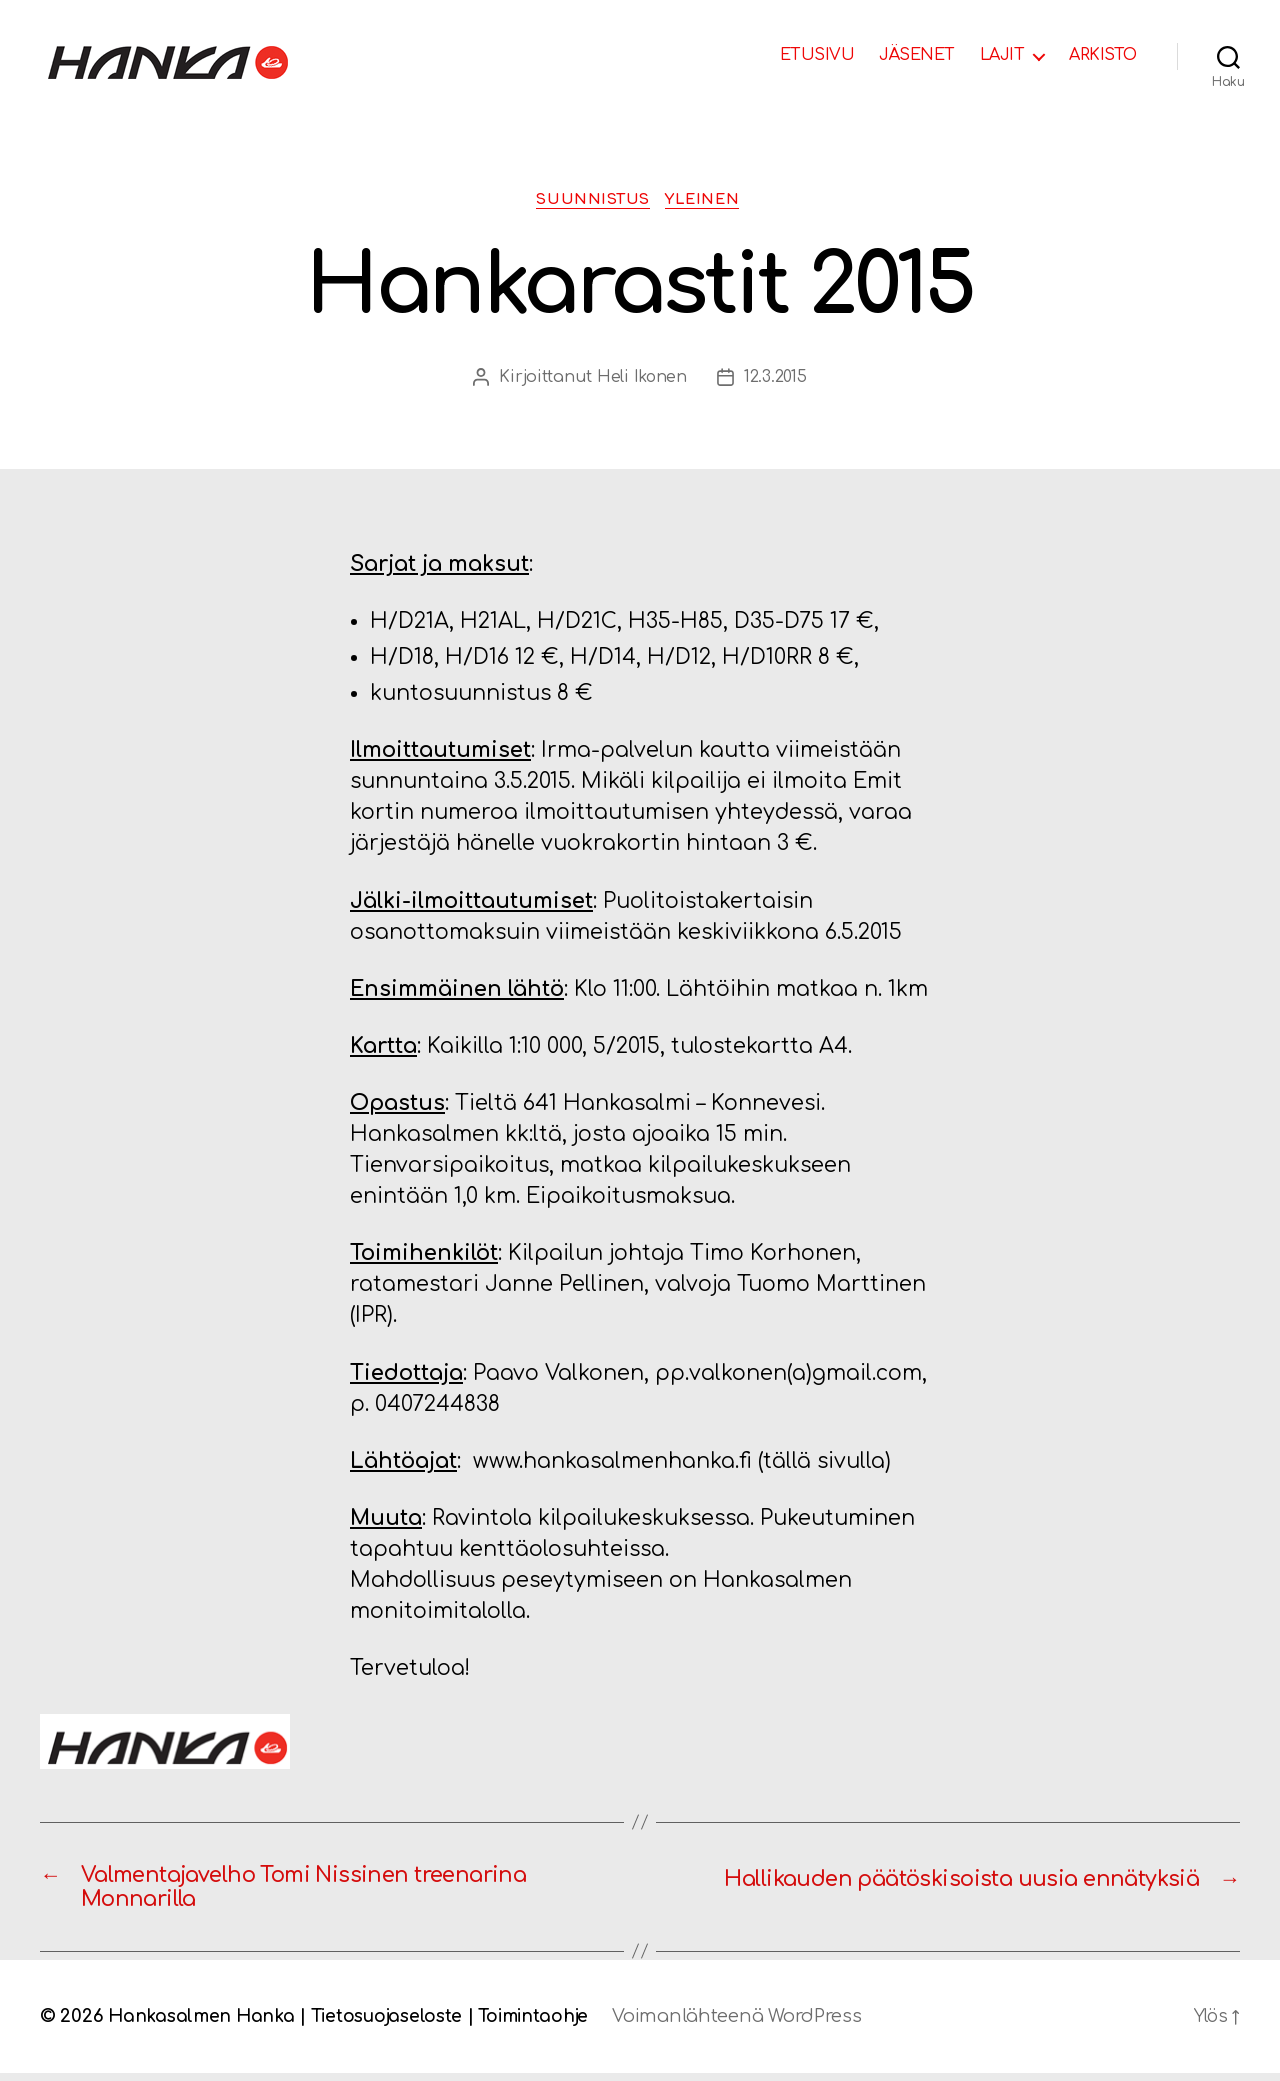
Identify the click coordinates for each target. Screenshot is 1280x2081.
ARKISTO (1103, 55)
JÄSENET (917, 55)
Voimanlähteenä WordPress (754, 2024)
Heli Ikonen (641, 379)
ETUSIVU (817, 55)
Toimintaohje (546, 2024)
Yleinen (708, 200)
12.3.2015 (776, 379)
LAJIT (1002, 55)
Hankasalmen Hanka (203, 2024)
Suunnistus (592, 200)
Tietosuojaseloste (394, 2024)
